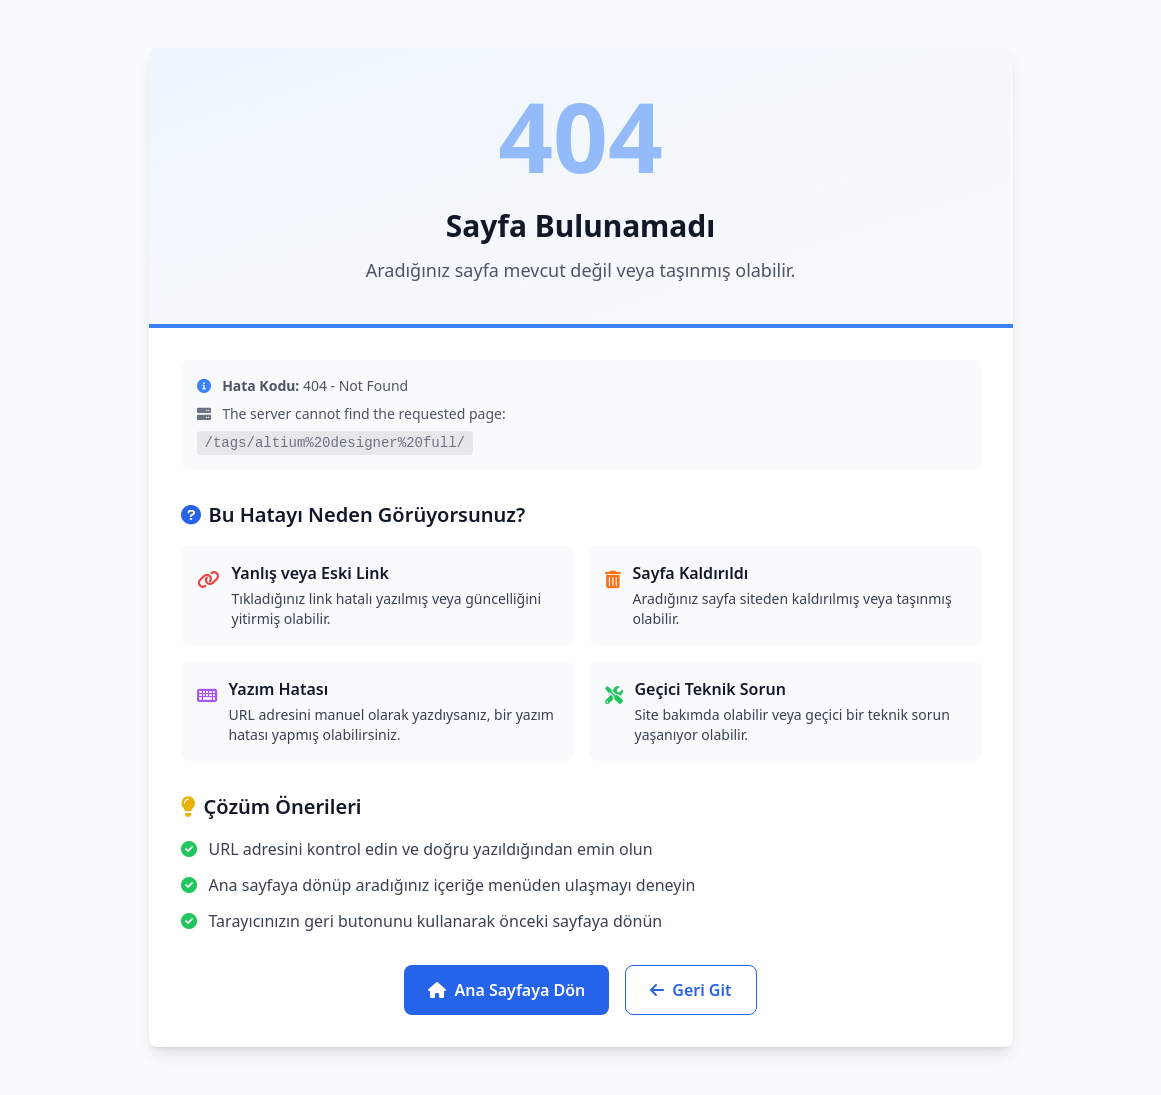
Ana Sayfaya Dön (506, 990)
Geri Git (690, 990)
